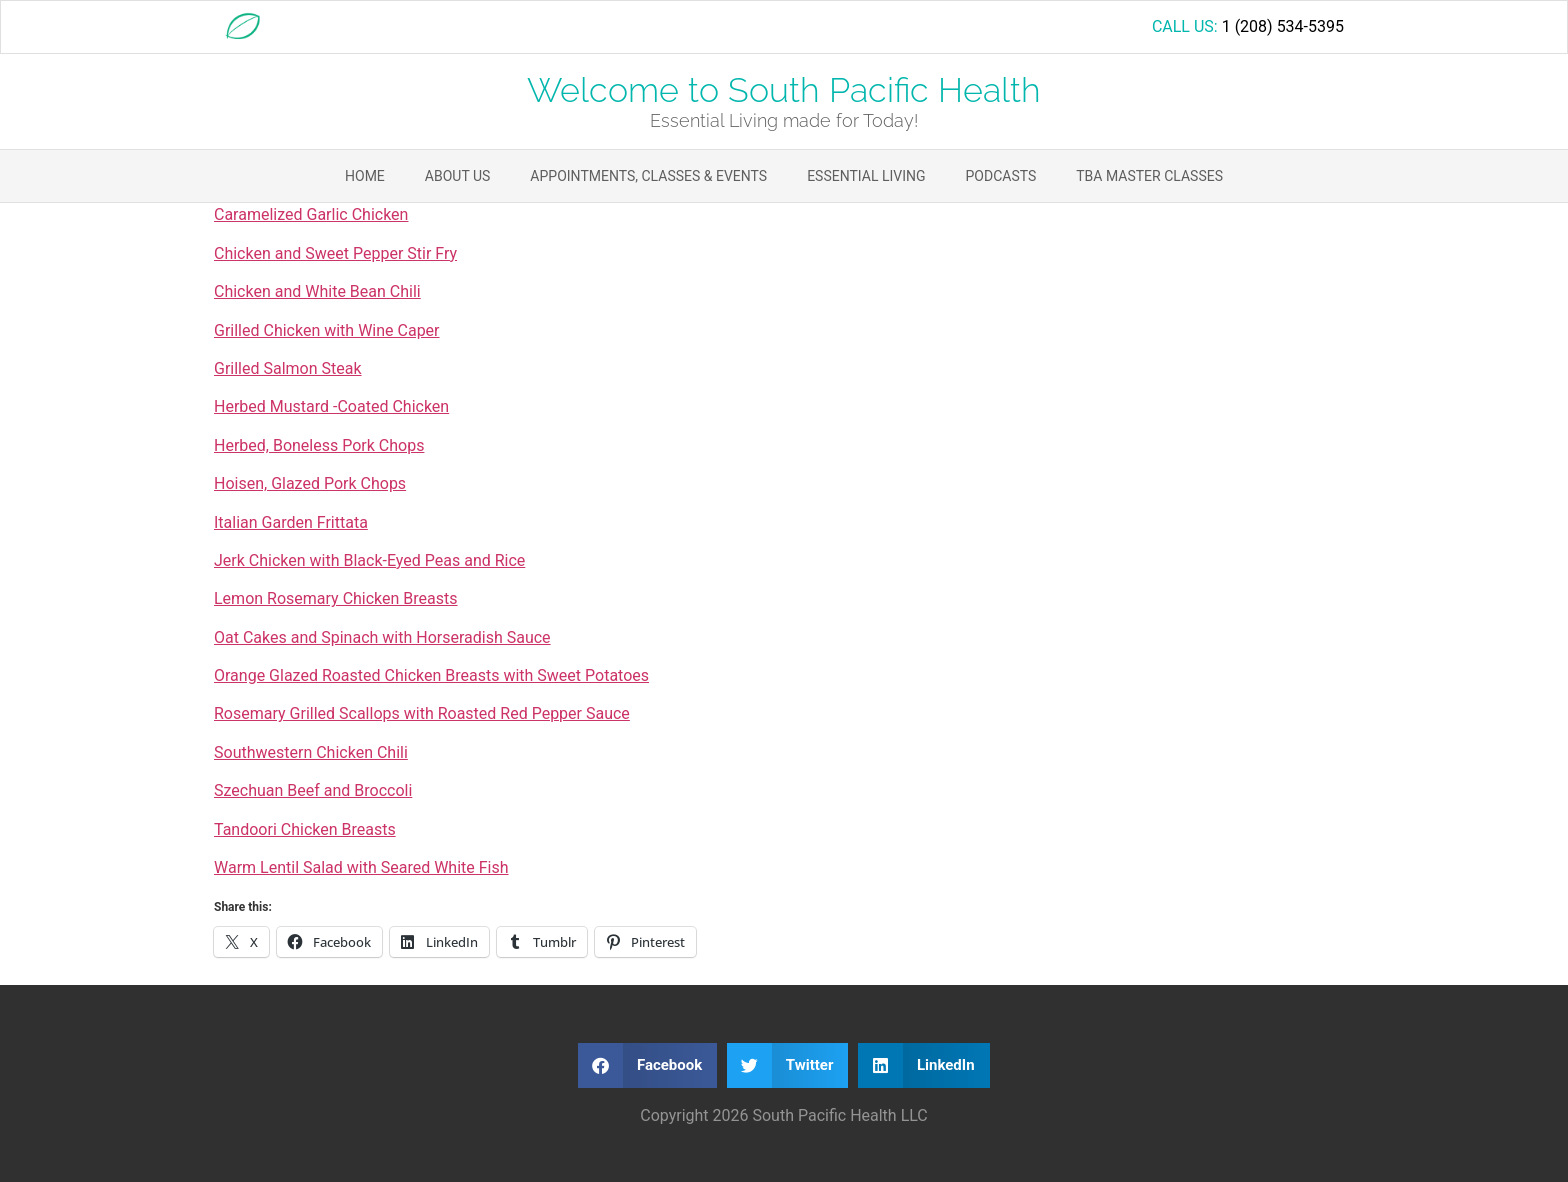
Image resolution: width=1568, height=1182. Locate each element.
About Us (458, 176)
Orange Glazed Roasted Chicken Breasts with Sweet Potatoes (431, 675)
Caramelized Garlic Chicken (311, 214)
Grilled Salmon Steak (288, 368)
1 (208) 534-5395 (1283, 26)
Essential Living (866, 176)
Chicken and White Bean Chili (317, 291)
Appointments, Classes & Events (648, 176)
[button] (647, 1065)
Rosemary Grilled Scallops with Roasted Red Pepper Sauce (422, 713)
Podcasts (1001, 176)
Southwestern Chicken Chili (311, 752)
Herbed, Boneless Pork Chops (319, 445)
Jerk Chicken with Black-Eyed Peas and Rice (369, 560)
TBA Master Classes (1149, 176)
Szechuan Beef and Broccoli (313, 790)
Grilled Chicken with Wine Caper (327, 330)
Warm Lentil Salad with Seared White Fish (361, 867)
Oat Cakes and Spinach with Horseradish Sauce (382, 637)
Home (365, 176)
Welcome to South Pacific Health (784, 90)
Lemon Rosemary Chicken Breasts (336, 598)
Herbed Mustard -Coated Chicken (331, 406)
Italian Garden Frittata (291, 522)
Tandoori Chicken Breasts (305, 829)
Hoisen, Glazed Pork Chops (310, 483)
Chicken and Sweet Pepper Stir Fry (335, 253)
